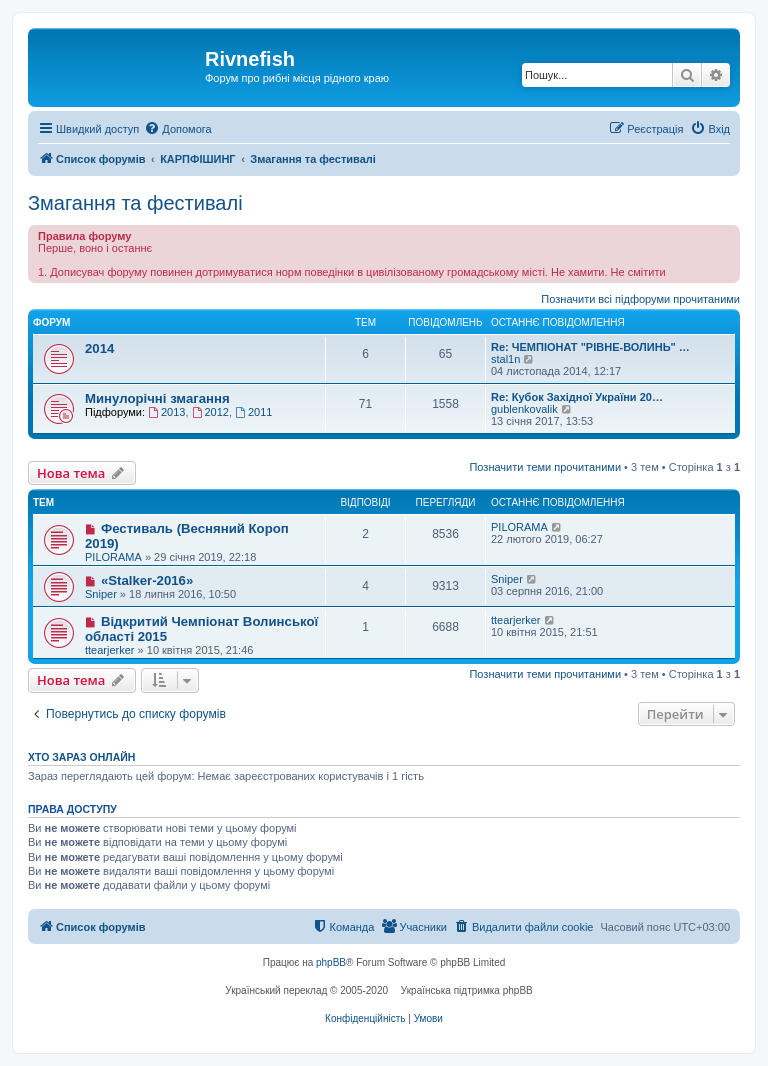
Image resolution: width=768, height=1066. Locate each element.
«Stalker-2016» (147, 580)
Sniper (101, 594)
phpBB (331, 962)
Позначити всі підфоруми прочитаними (640, 299)
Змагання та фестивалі (135, 203)
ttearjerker (110, 650)
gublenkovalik (524, 409)
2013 (166, 412)
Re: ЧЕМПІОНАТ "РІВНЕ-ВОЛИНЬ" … (590, 347)
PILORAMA (113, 557)
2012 (210, 412)
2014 (99, 348)
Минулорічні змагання (157, 398)
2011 (253, 412)
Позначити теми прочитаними (545, 467)
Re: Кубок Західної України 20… (577, 397)
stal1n (505, 359)
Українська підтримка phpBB (467, 990)
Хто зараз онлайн (81, 757)
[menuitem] (177, 129)
